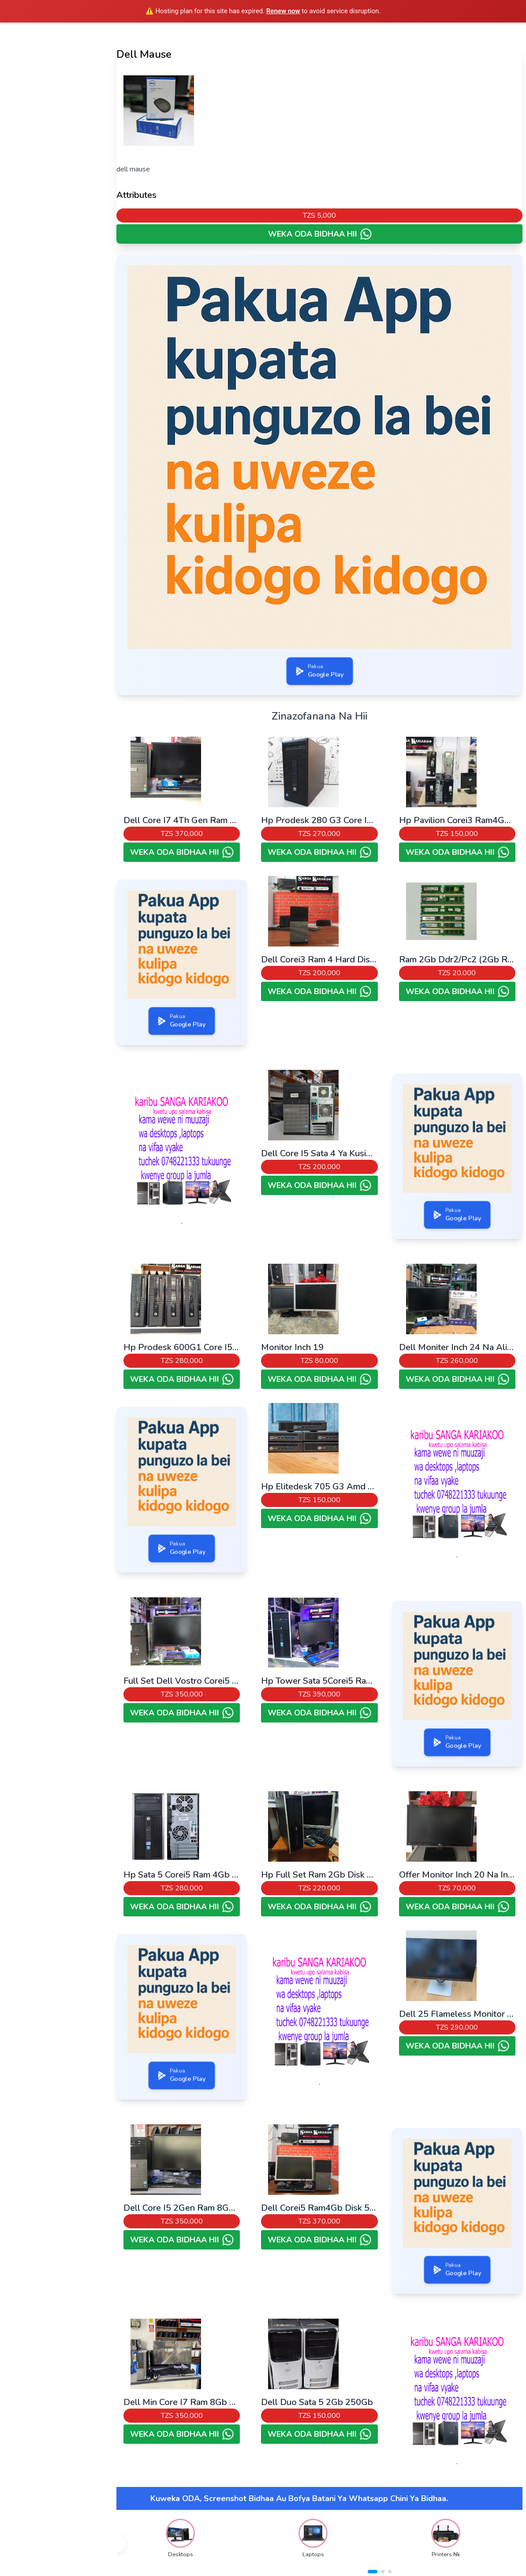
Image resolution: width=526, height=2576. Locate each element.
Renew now (283, 11)
